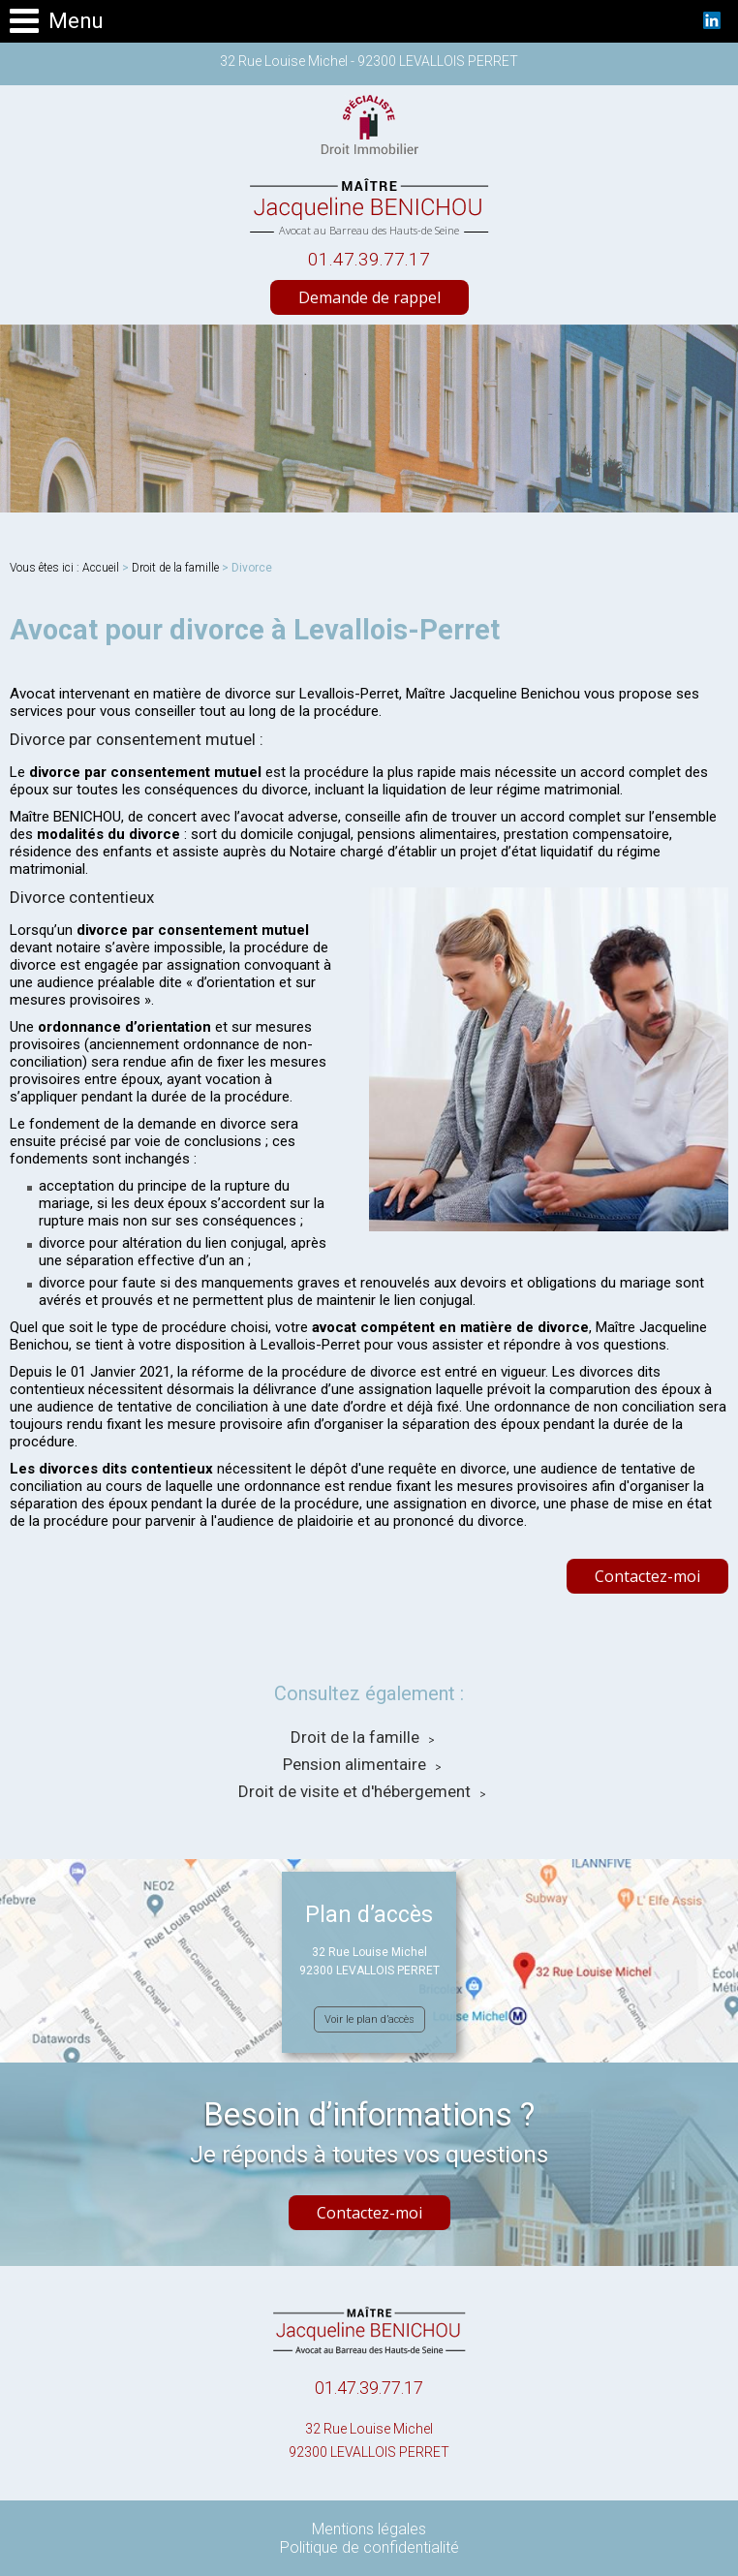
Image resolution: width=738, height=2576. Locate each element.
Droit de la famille (175, 567)
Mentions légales (369, 2529)
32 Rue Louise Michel (369, 2442)
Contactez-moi (647, 1576)
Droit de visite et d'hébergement (354, 1792)
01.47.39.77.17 (369, 259)
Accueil (100, 567)
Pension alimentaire (354, 1764)
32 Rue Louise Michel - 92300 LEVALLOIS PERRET (369, 61)
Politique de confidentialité (369, 2547)
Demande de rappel (369, 297)
